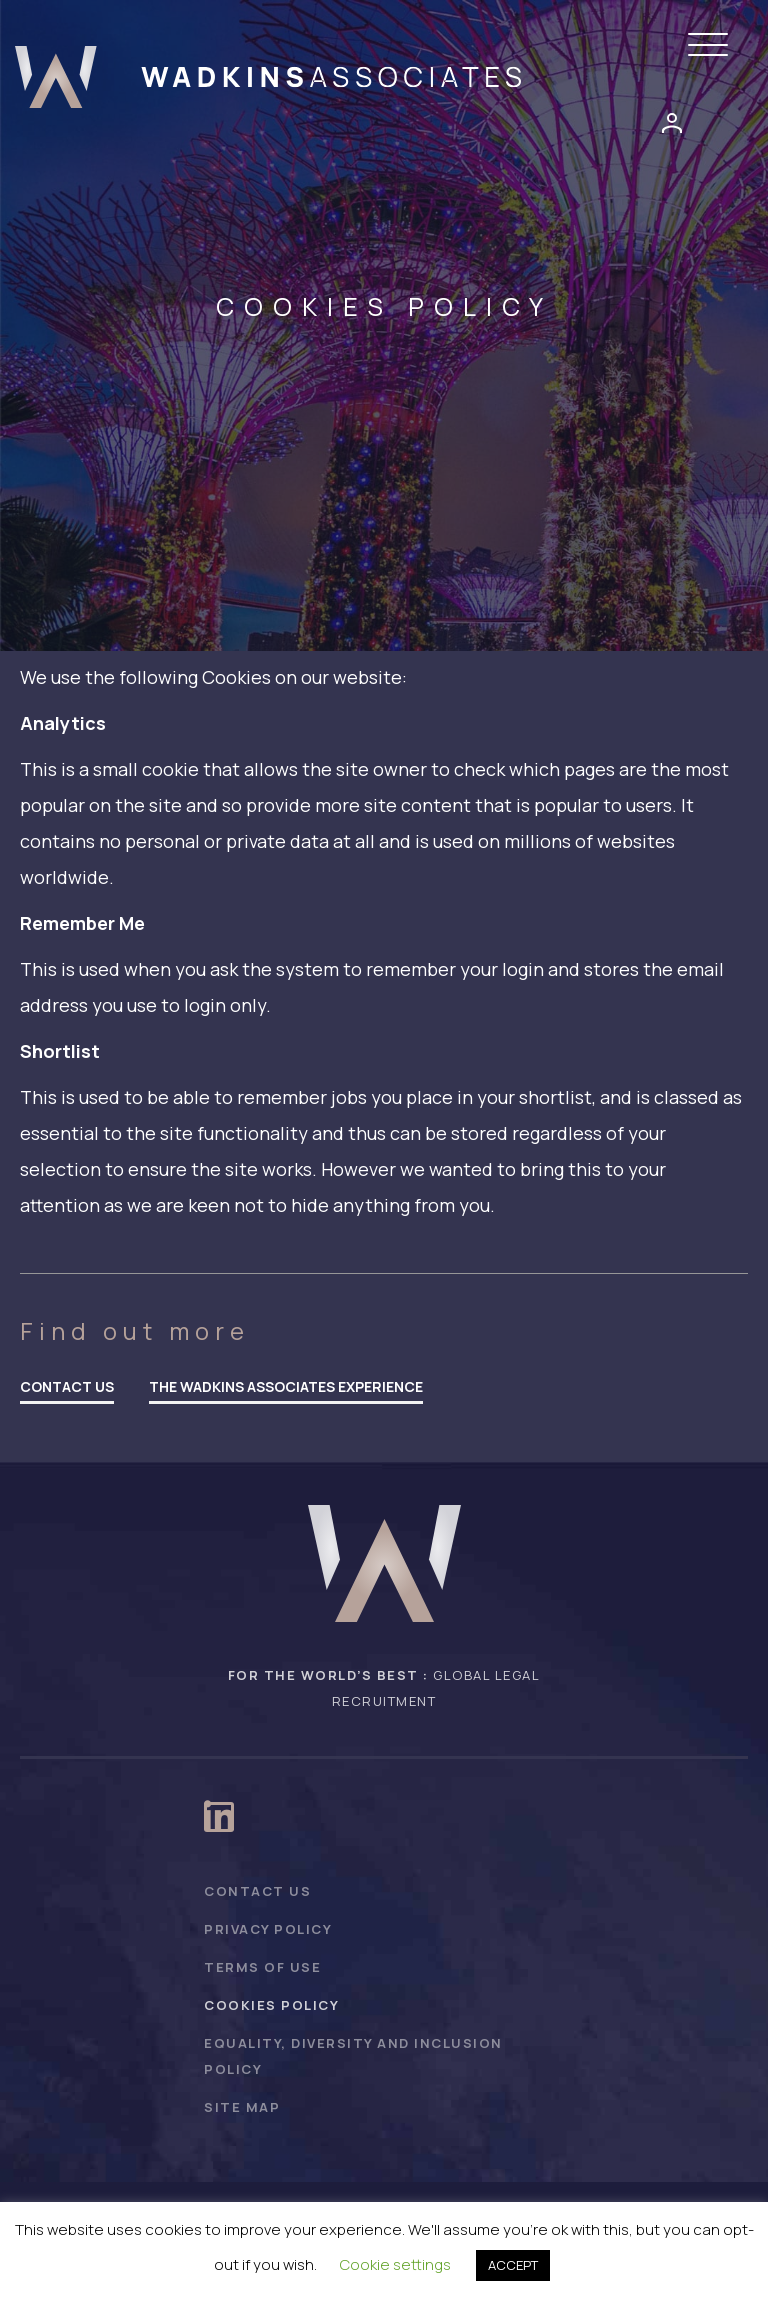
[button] (713, 46)
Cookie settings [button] (395, 2264)
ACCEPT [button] (513, 2265)
